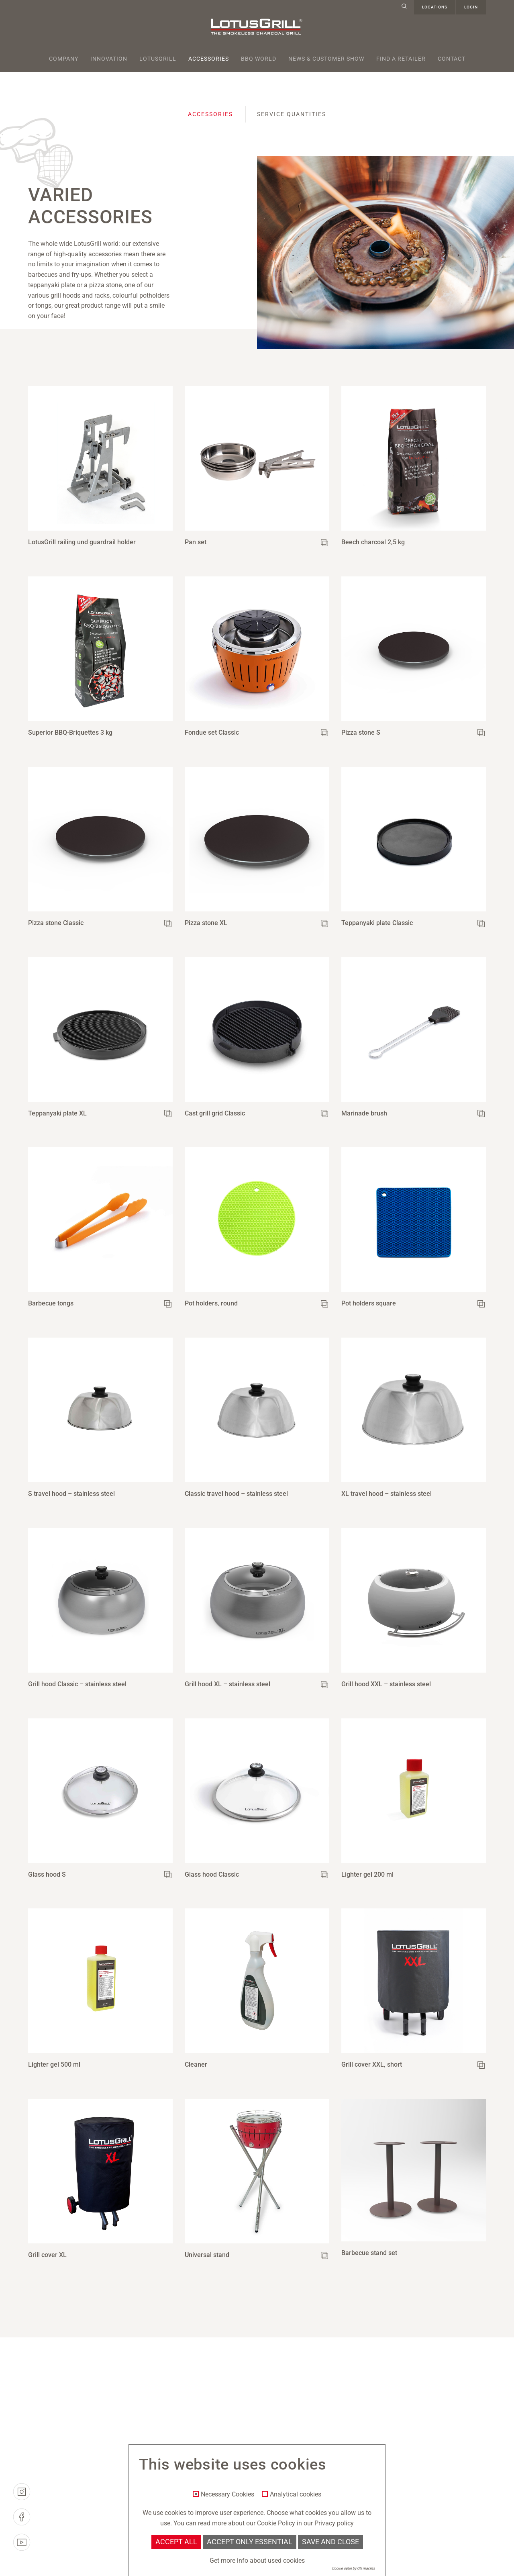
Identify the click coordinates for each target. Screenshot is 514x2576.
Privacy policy (334, 2523)
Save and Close (330, 2542)
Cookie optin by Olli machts (353, 2568)
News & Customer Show (326, 58)
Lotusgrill (157, 58)
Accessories (208, 58)
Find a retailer (401, 58)
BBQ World (258, 58)
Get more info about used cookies (257, 2560)
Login (471, 7)
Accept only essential (249, 2542)
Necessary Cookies (227, 2494)
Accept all (176, 2542)
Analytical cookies (295, 2494)
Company (63, 58)
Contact (451, 58)
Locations (434, 7)
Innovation (108, 58)
